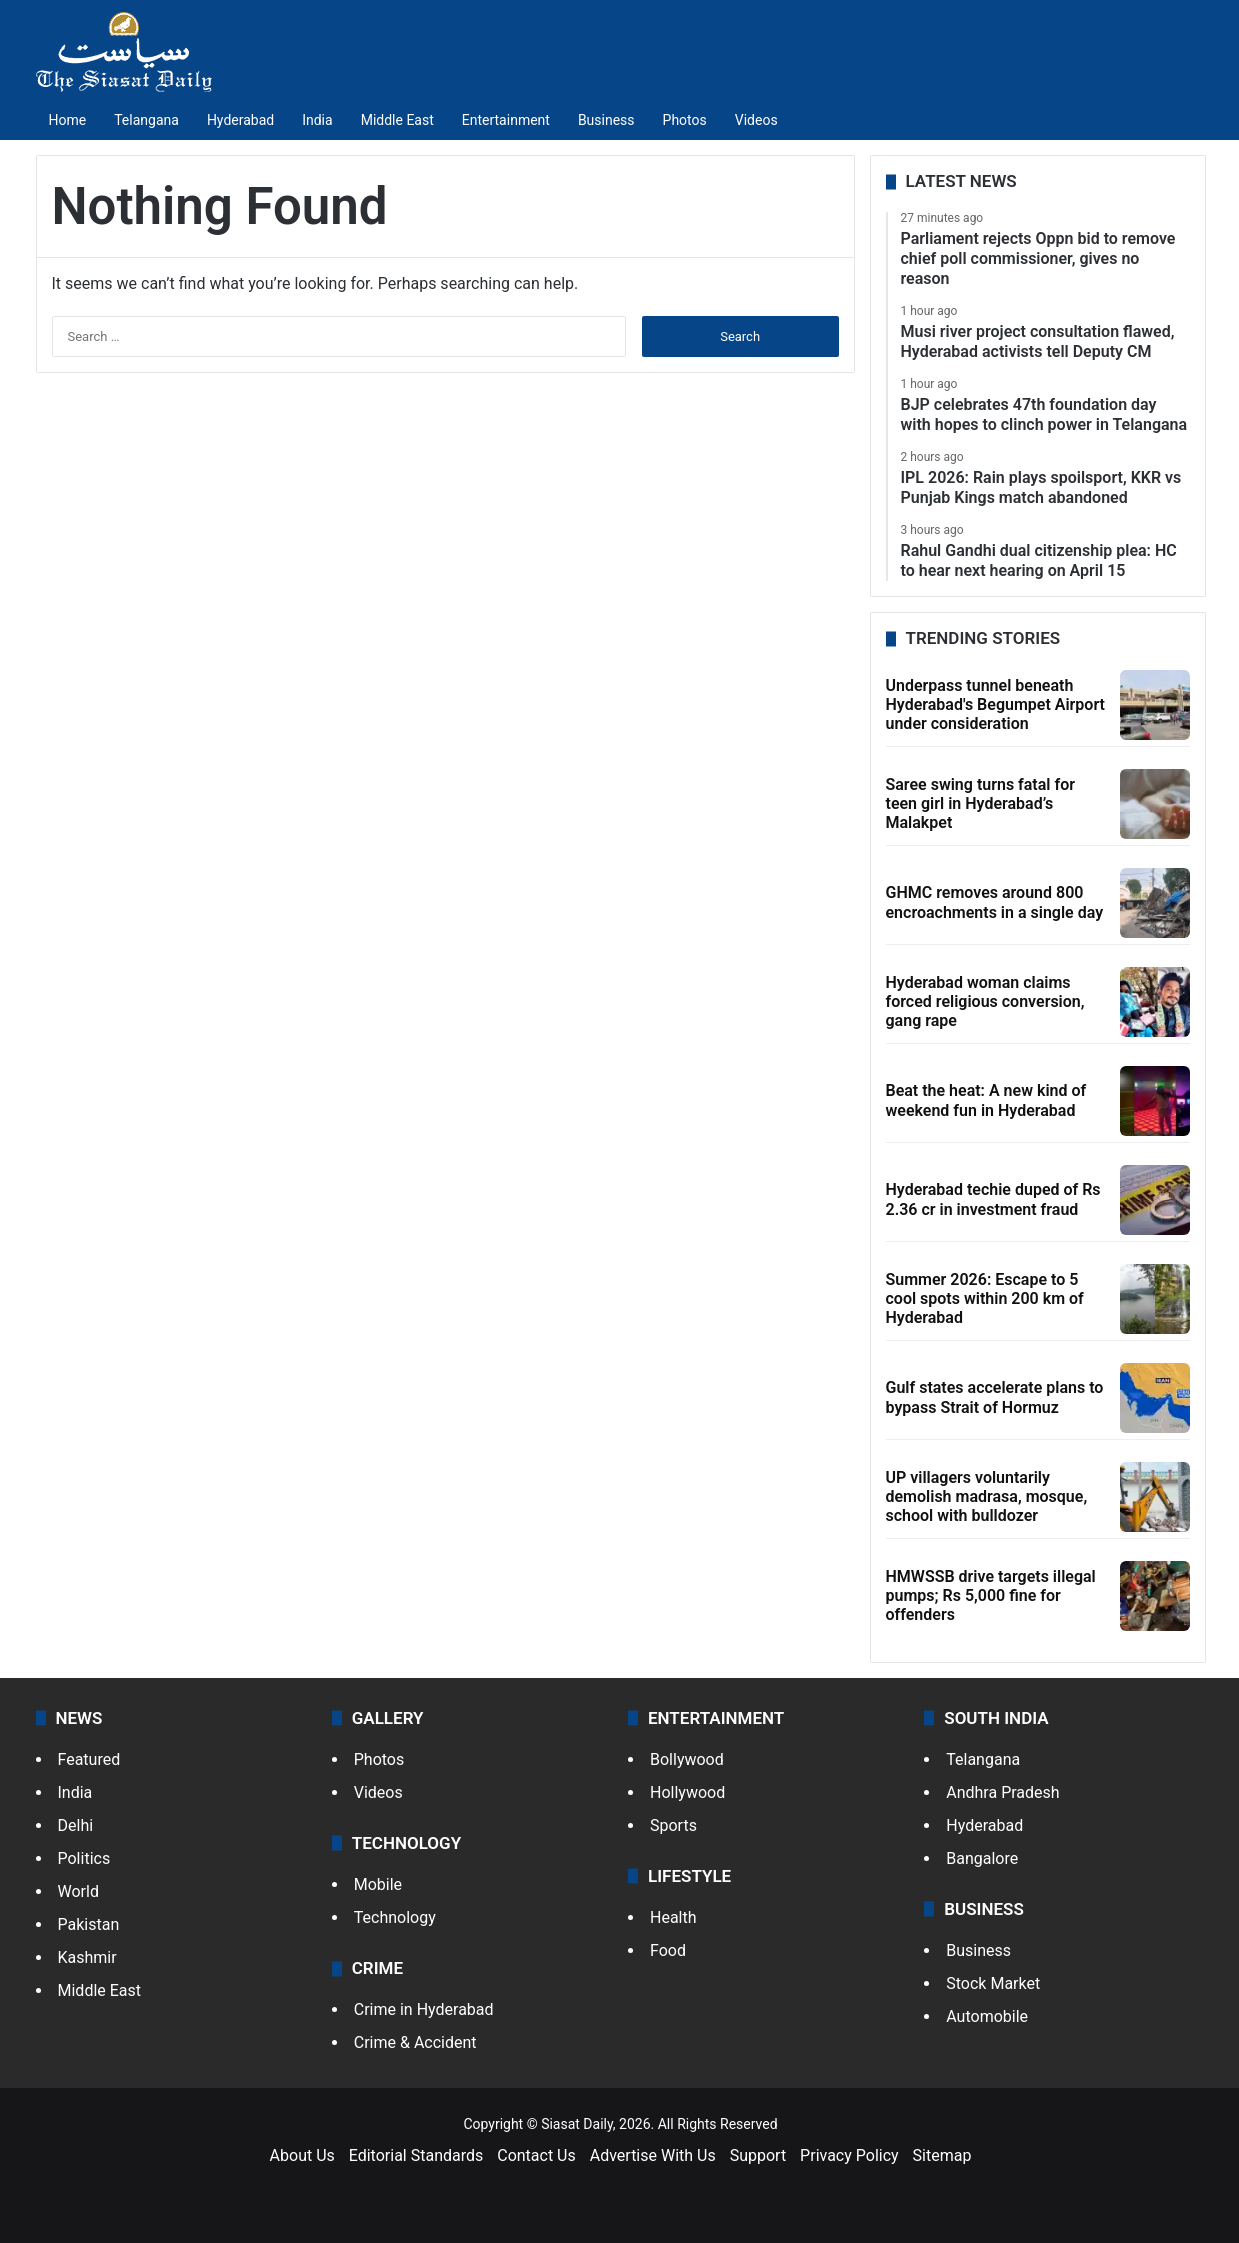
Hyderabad (240, 120)
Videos (756, 120)
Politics (84, 1858)
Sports (673, 1825)
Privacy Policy (849, 2155)
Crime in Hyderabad (424, 2009)
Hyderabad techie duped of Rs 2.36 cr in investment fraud (993, 1199)
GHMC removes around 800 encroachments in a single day (995, 902)
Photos (685, 120)
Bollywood (687, 1759)
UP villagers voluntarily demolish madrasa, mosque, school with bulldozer (987, 1496)
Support (758, 2155)
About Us (302, 2155)
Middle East (397, 120)
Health (673, 1917)
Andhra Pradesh (1002, 1792)
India (317, 120)
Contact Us (536, 2155)
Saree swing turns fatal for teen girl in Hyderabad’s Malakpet (980, 803)
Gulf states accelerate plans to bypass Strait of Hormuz (995, 1397)
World (78, 1891)
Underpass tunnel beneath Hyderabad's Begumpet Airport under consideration (995, 704)
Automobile (987, 2016)
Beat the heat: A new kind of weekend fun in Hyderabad (986, 1100)
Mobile (378, 1884)
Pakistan (89, 1924)
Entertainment (506, 120)
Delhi (76, 1825)
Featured (89, 1759)
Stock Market (993, 1983)
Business (606, 120)
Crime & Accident (415, 2042)
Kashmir (87, 1957)
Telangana (146, 120)
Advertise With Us (653, 2155)
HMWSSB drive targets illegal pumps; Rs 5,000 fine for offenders (991, 1595)
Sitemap (942, 2155)
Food (668, 1950)
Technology (395, 1917)
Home (68, 120)
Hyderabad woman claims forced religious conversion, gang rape (985, 1001)
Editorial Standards (416, 2155)
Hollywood (687, 1792)
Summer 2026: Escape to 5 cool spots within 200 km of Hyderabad (985, 1298)
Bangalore (982, 1858)
